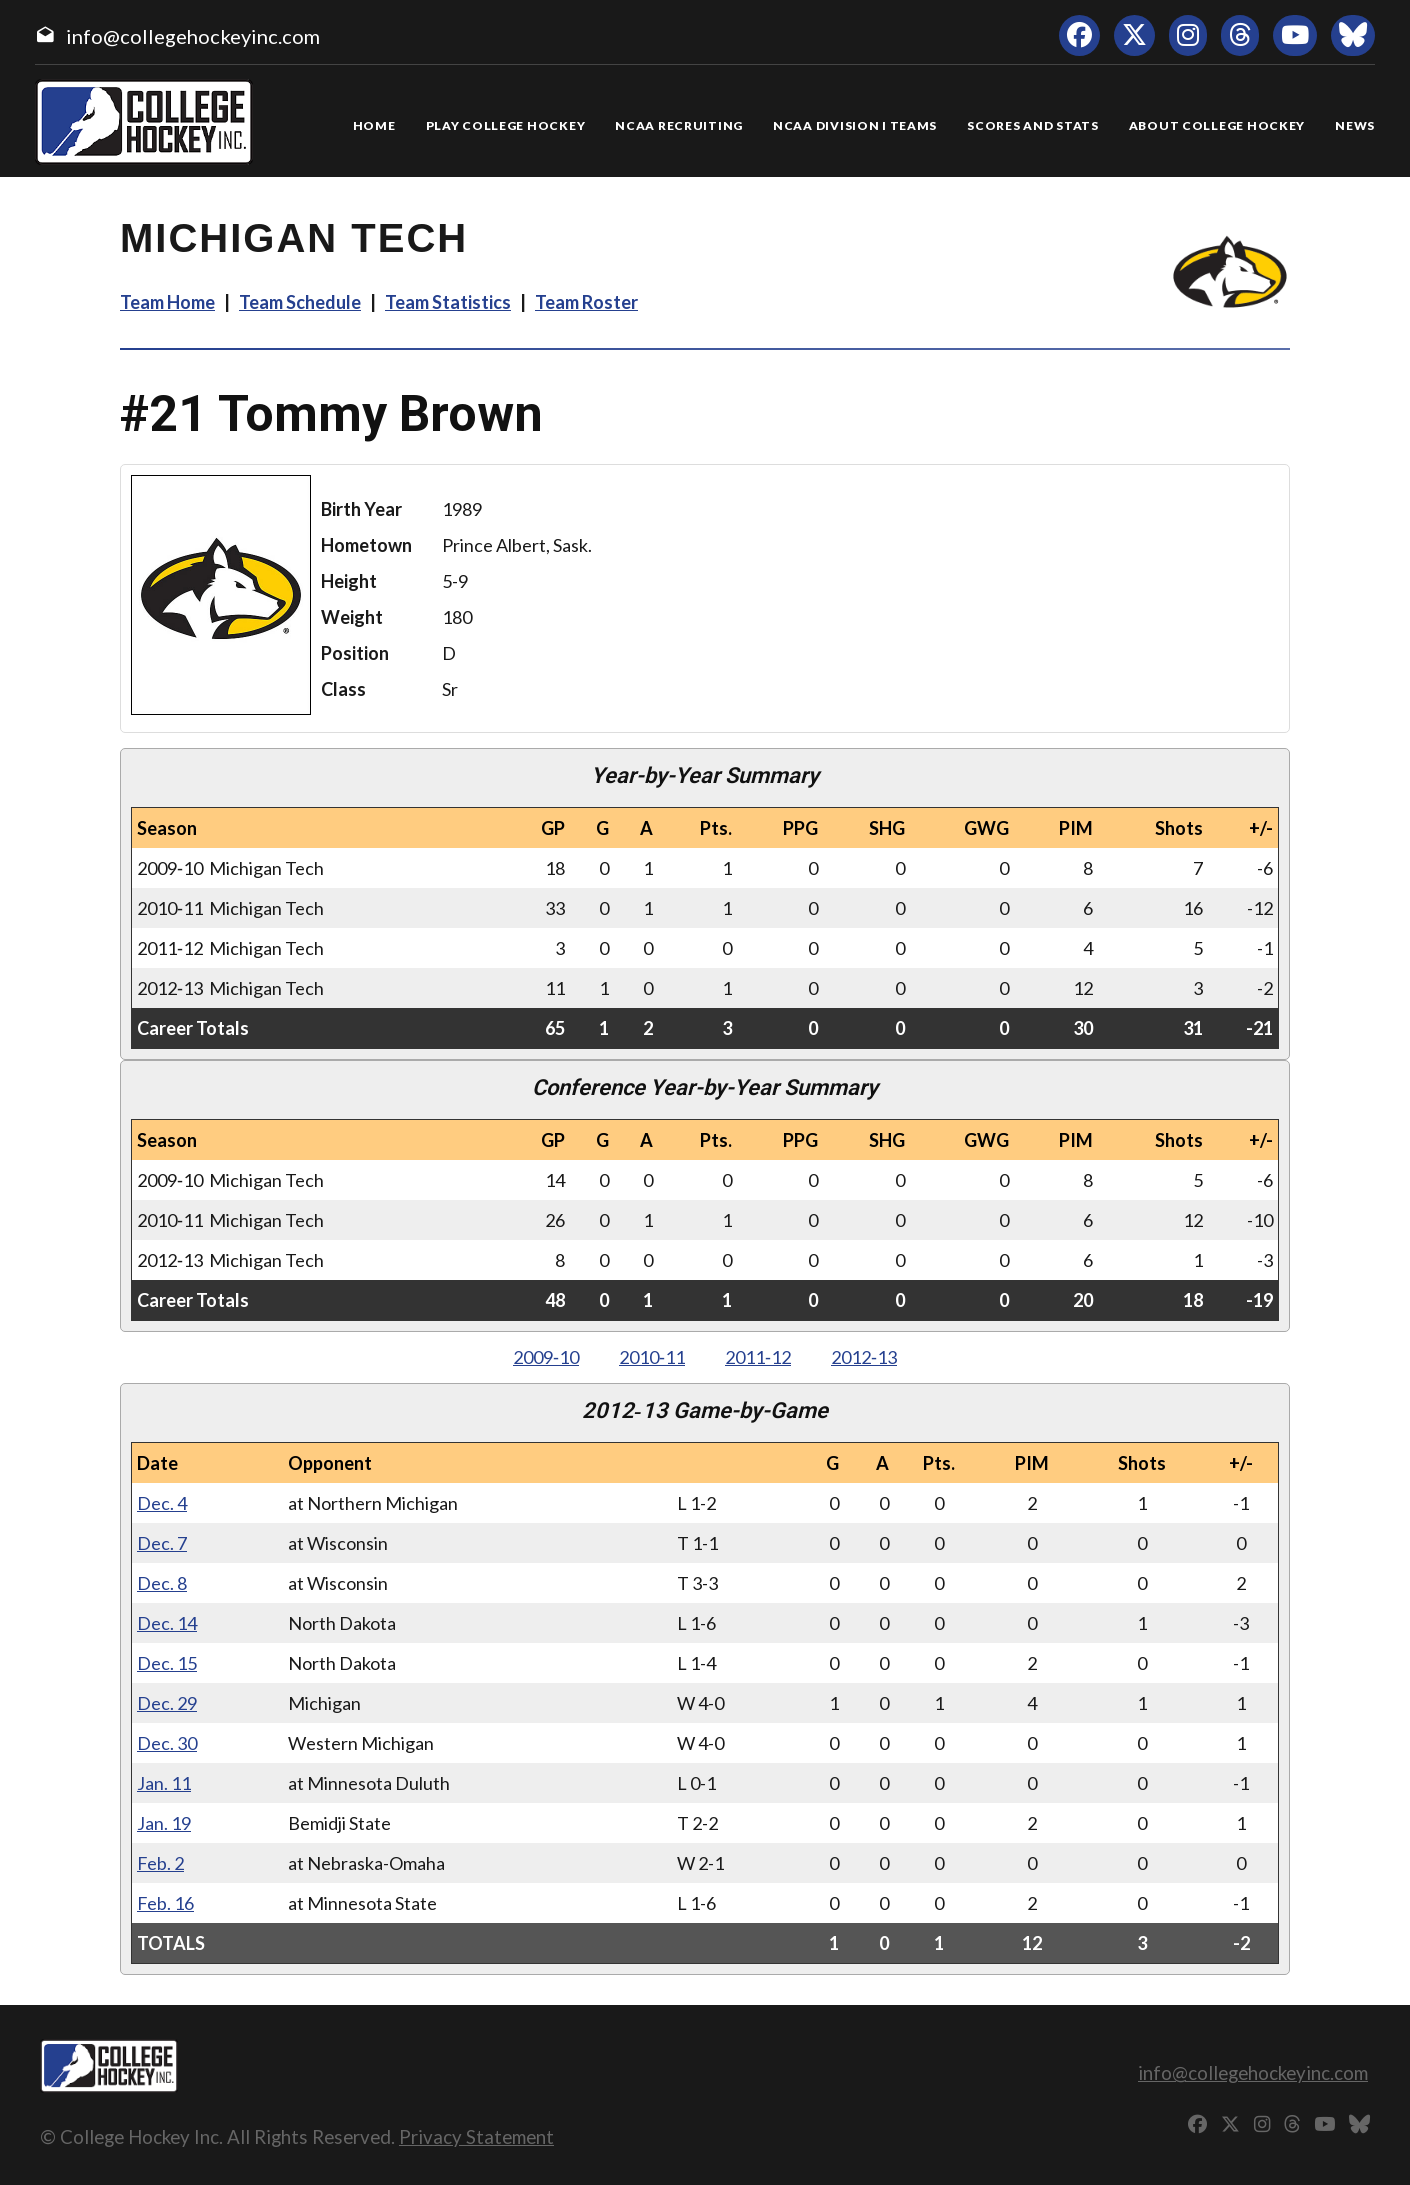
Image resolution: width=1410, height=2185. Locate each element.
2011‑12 (758, 1357)
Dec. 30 (167, 1743)
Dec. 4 (162, 1503)
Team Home (167, 302)
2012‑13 (864, 1357)
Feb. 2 (160, 1863)
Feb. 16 (165, 1903)
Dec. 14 (167, 1623)
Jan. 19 (164, 1823)
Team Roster (586, 302)
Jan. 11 (164, 1783)
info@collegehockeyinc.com (193, 36)
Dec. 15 (167, 1663)
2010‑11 (652, 1357)
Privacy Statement (476, 2136)
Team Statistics (448, 302)
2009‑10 (546, 1357)
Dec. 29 (167, 1703)
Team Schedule (300, 302)
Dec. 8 (162, 1583)
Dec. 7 (162, 1543)
